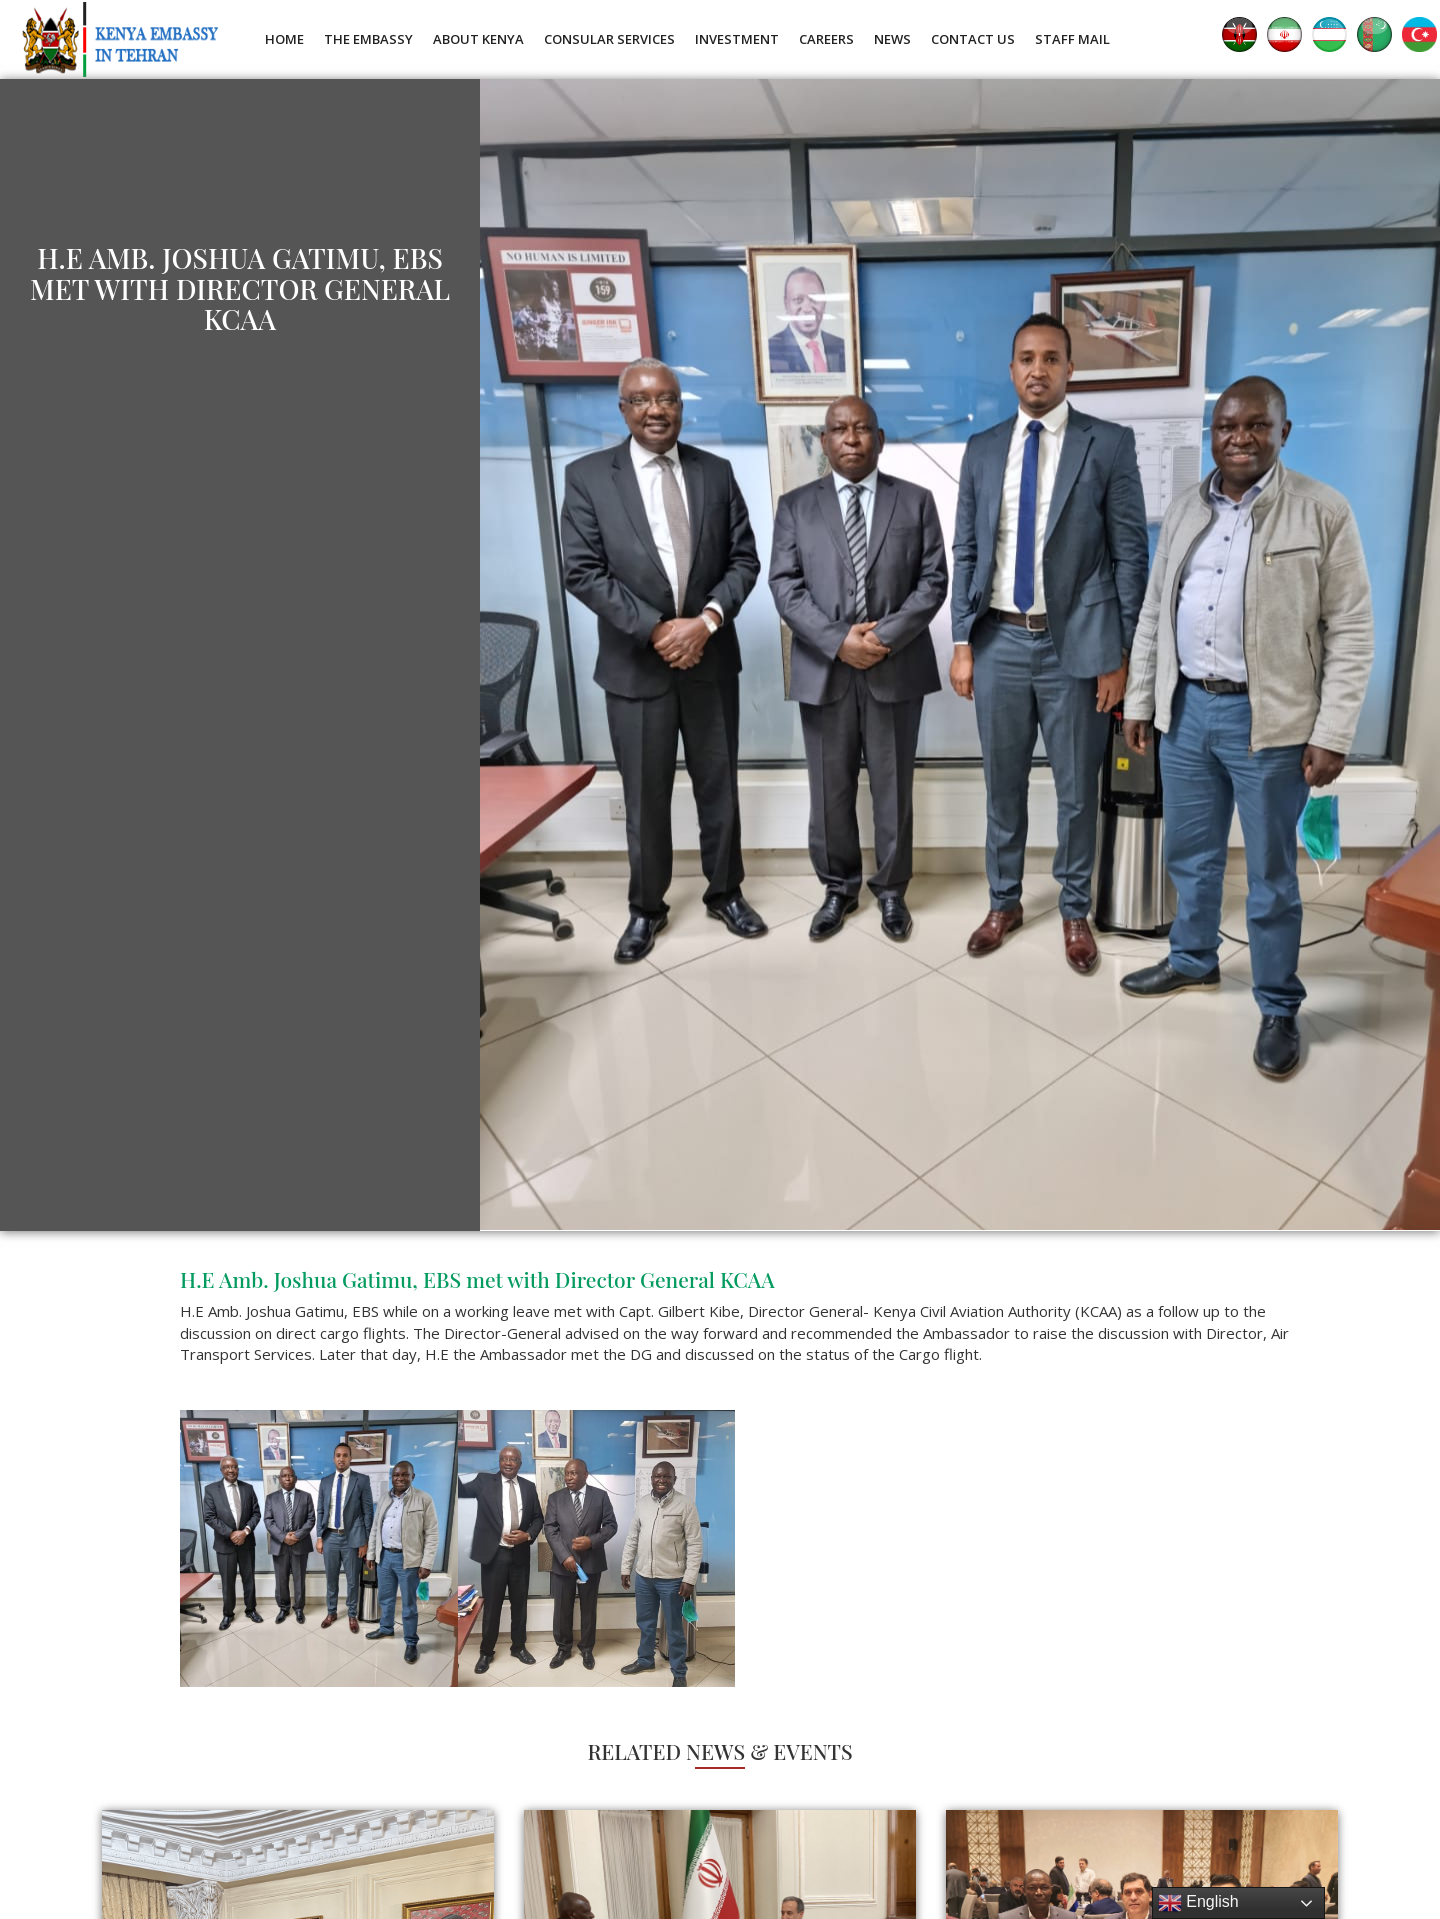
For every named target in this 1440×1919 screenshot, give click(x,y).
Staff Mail (1072, 39)
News (892, 39)
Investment (737, 39)
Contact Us (973, 39)
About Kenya (478, 39)
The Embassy (368, 39)
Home (284, 39)
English (1198, 1903)
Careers (826, 39)
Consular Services (609, 39)
